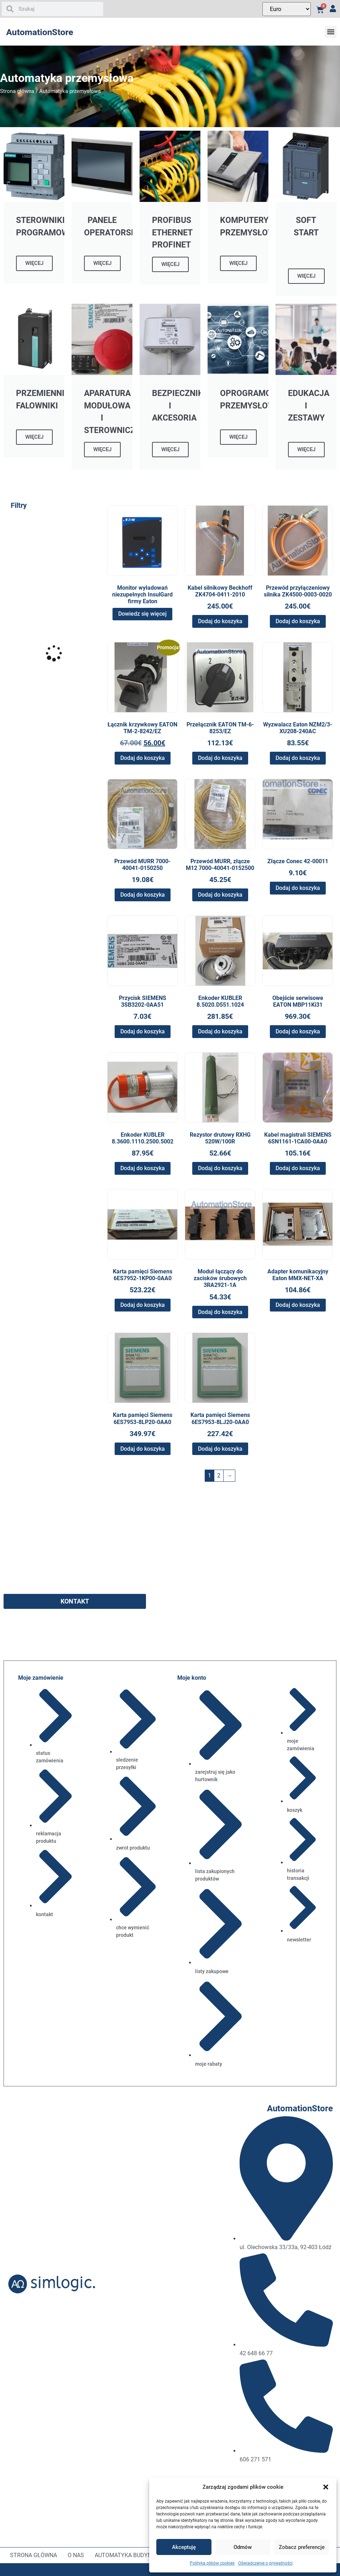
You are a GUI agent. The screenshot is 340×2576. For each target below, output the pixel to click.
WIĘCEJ (34, 263)
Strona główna (17, 91)
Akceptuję (184, 2547)
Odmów (243, 2547)
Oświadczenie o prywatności (265, 2563)
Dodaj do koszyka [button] (220, 621)
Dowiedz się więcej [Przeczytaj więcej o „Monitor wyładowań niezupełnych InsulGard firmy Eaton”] (142, 613)
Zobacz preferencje (302, 2547)
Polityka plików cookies (212, 2563)
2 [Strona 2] (218, 1475)
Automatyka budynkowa (131, 2555)
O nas (76, 2555)
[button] (325, 2487)
